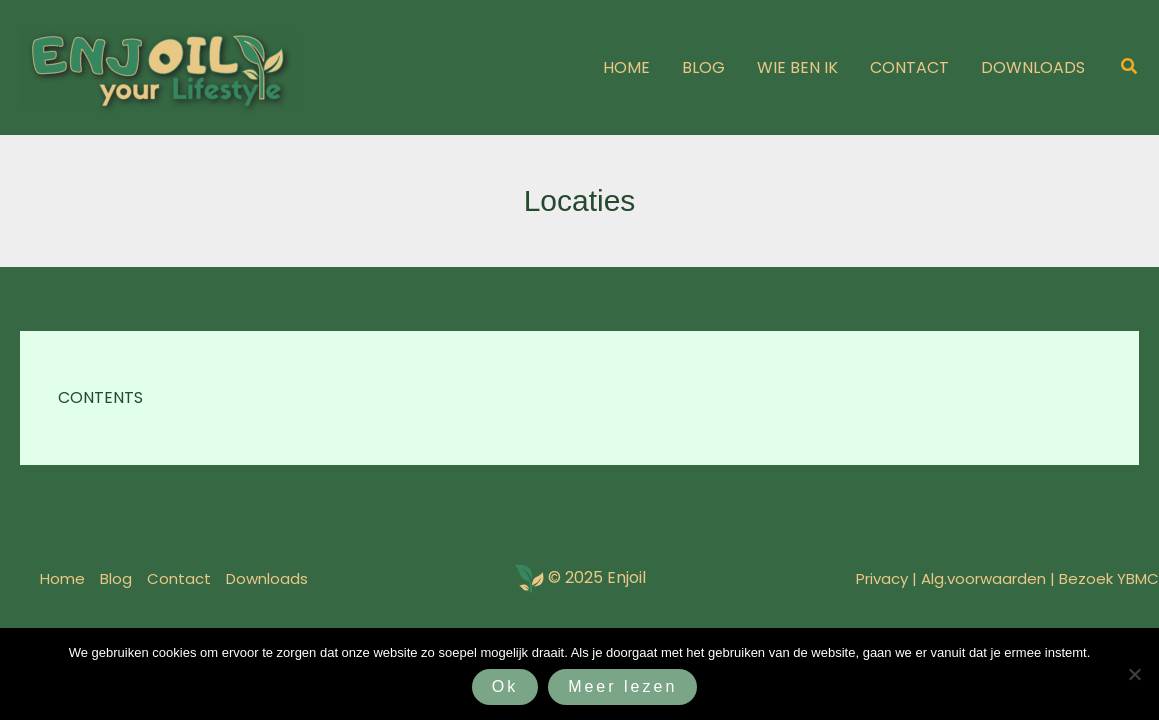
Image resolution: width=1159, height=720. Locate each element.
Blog (116, 578)
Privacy (882, 578)
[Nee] (1134, 674)
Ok (505, 686)
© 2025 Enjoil (597, 577)
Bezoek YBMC (1109, 578)
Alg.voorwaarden (983, 578)
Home (62, 578)
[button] (1130, 68)
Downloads (267, 578)
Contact (179, 578)
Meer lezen (622, 686)
